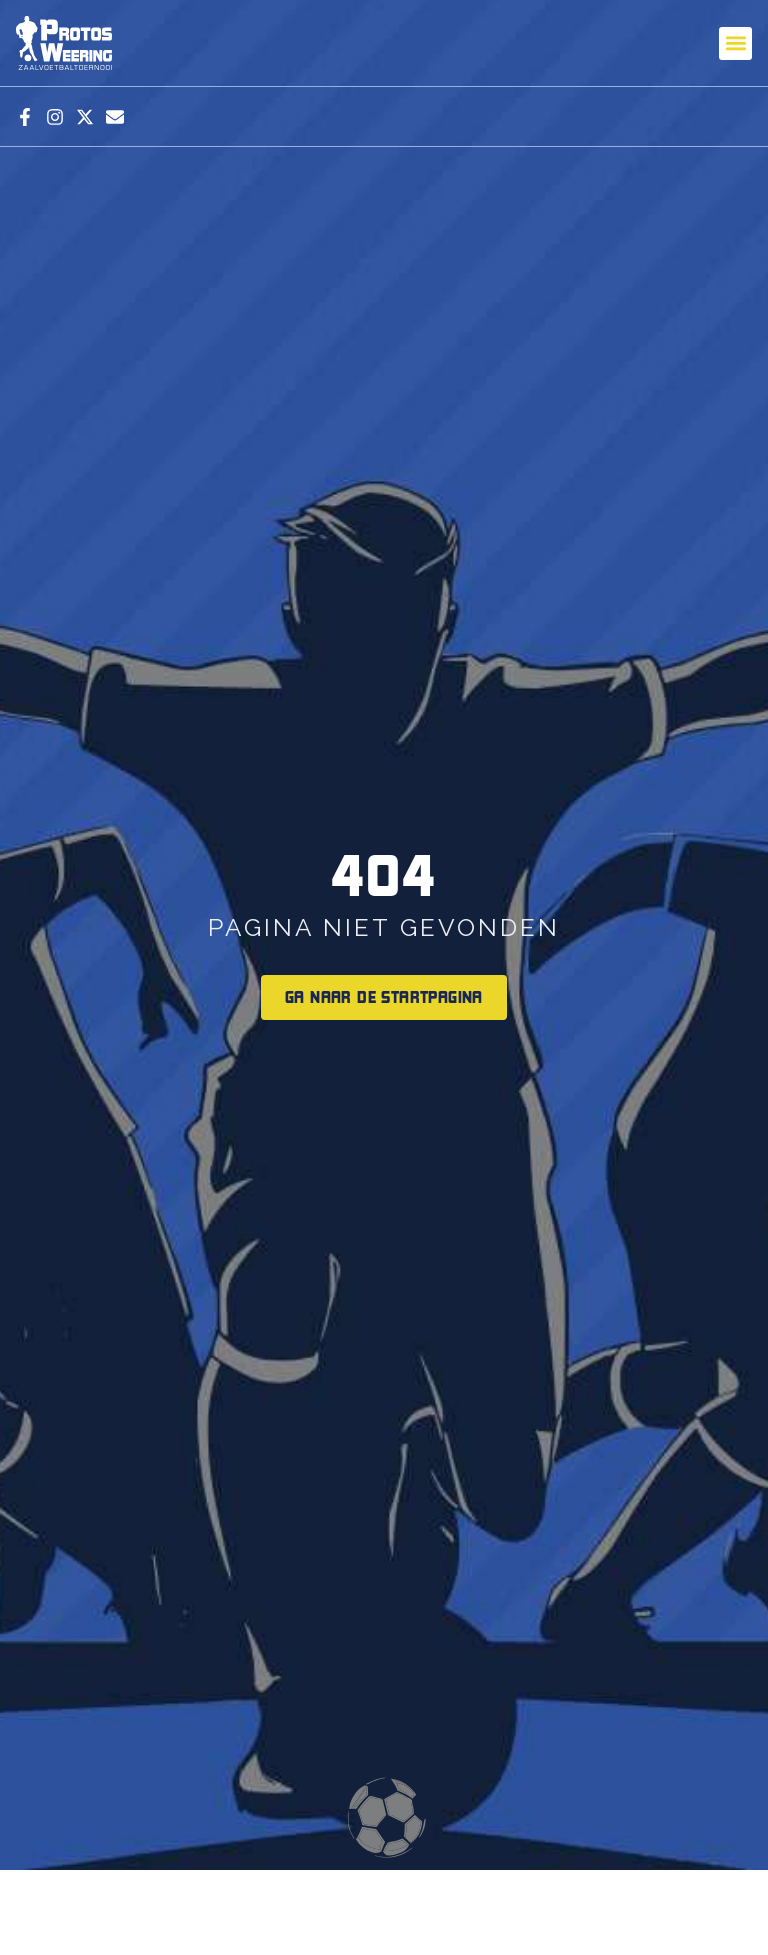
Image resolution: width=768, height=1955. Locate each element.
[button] (735, 43)
